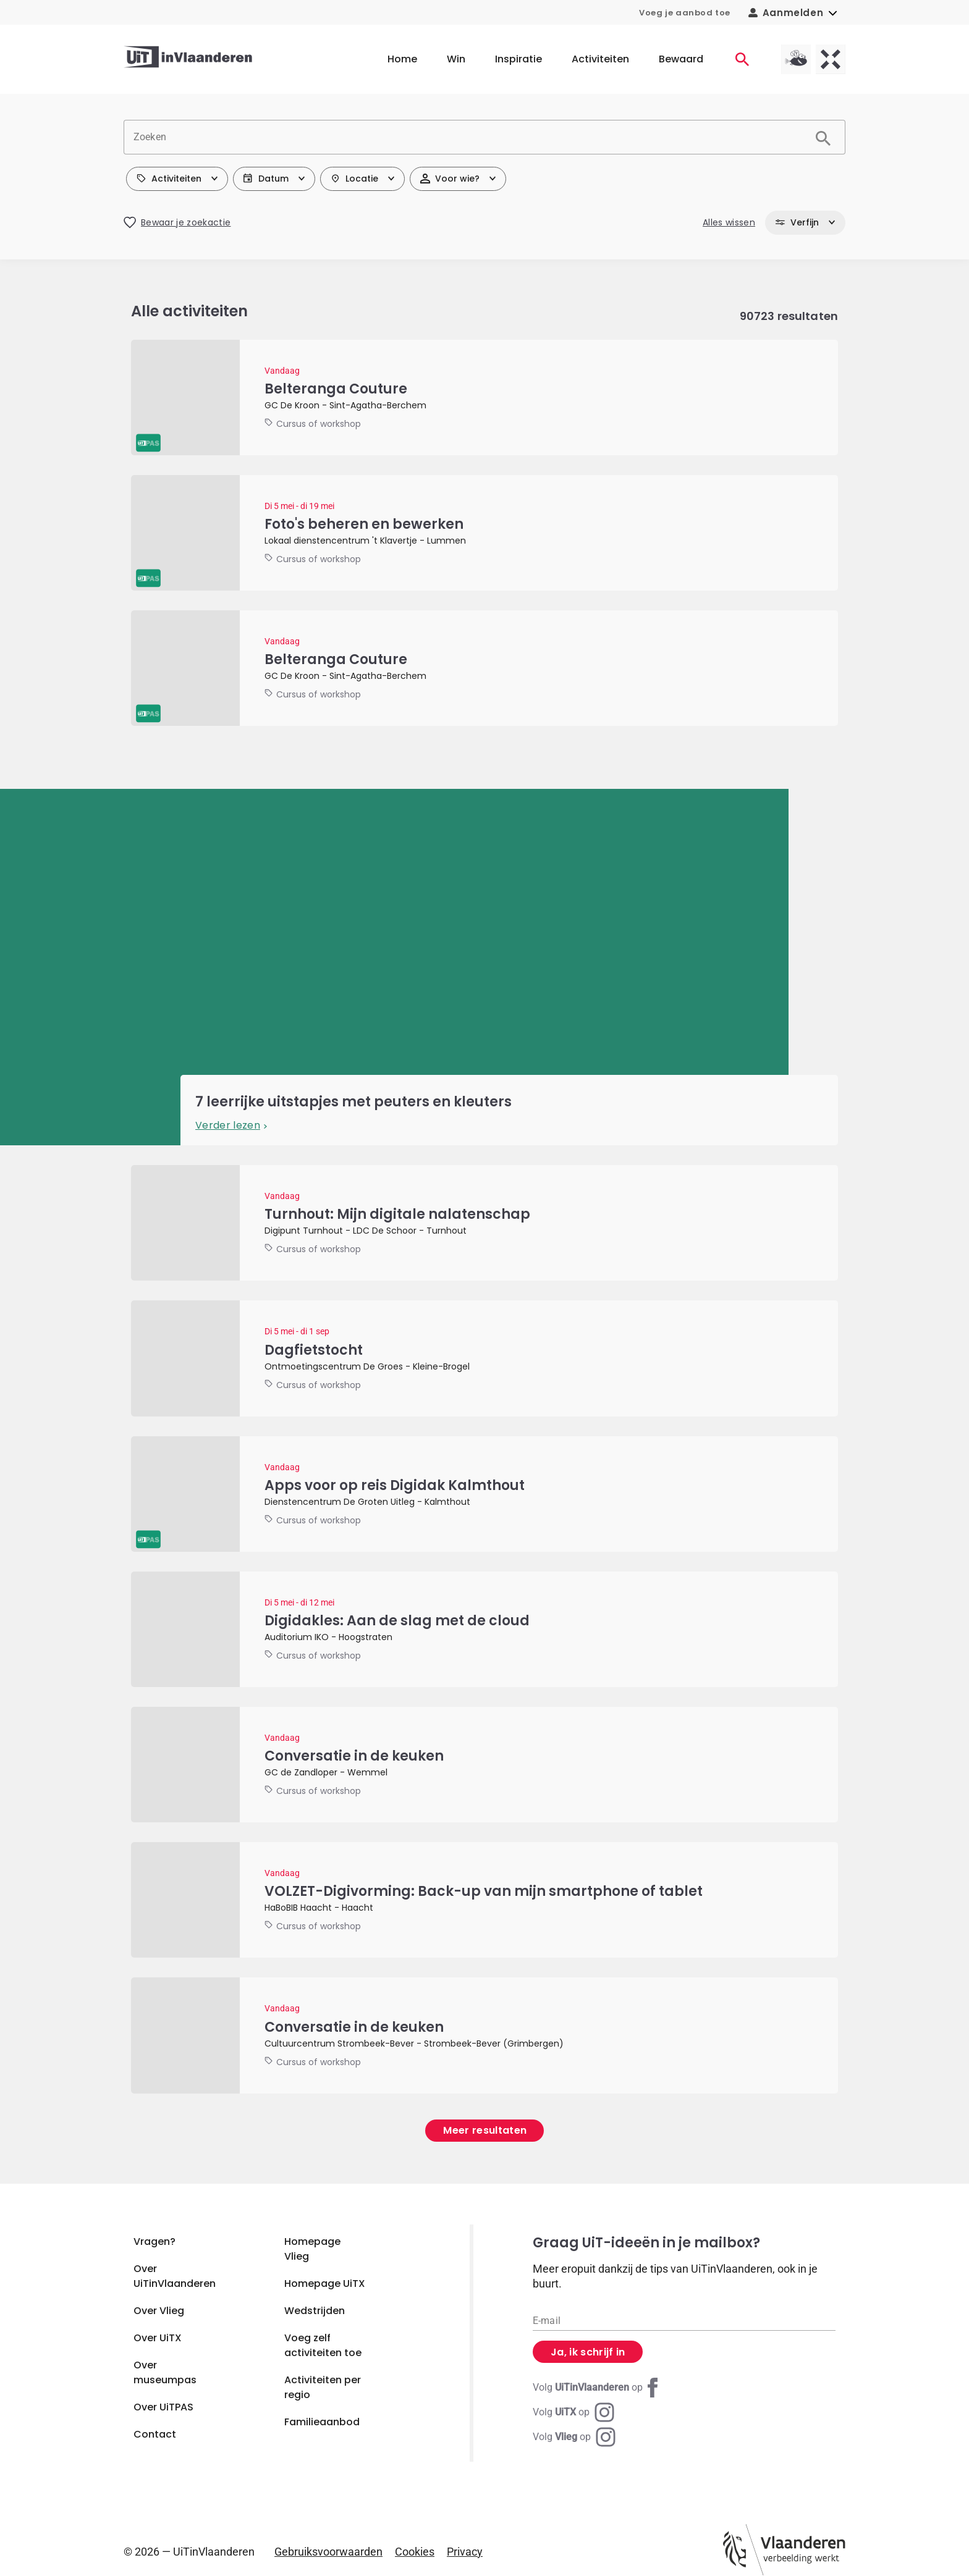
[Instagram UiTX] (573, 2412)
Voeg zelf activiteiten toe (323, 2345)
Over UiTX (157, 2338)
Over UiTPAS (163, 2407)
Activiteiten (600, 59)
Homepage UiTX (324, 2283)
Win (456, 59)
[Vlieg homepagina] (796, 59)
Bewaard (681, 59)
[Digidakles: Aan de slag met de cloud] (484, 1629)
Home (402, 59)
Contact (154, 2434)
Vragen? (154, 2241)
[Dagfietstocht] (484, 1358)
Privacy (465, 2551)
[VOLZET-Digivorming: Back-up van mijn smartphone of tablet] (484, 1900)
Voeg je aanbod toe (684, 13)
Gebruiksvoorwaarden (328, 2551)
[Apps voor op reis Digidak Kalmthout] (484, 1494)
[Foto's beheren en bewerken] (484, 533)
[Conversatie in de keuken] (484, 1764)
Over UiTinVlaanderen (174, 2276)
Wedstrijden (314, 2311)
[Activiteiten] (742, 59)
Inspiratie (518, 59)
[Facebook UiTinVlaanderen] (597, 2387)
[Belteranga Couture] (484, 397)
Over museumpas (165, 2372)
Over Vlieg (158, 2311)
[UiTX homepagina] (830, 59)
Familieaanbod (322, 2422)
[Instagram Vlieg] (574, 2437)
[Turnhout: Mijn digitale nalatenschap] (484, 1223)
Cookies (414, 2551)
